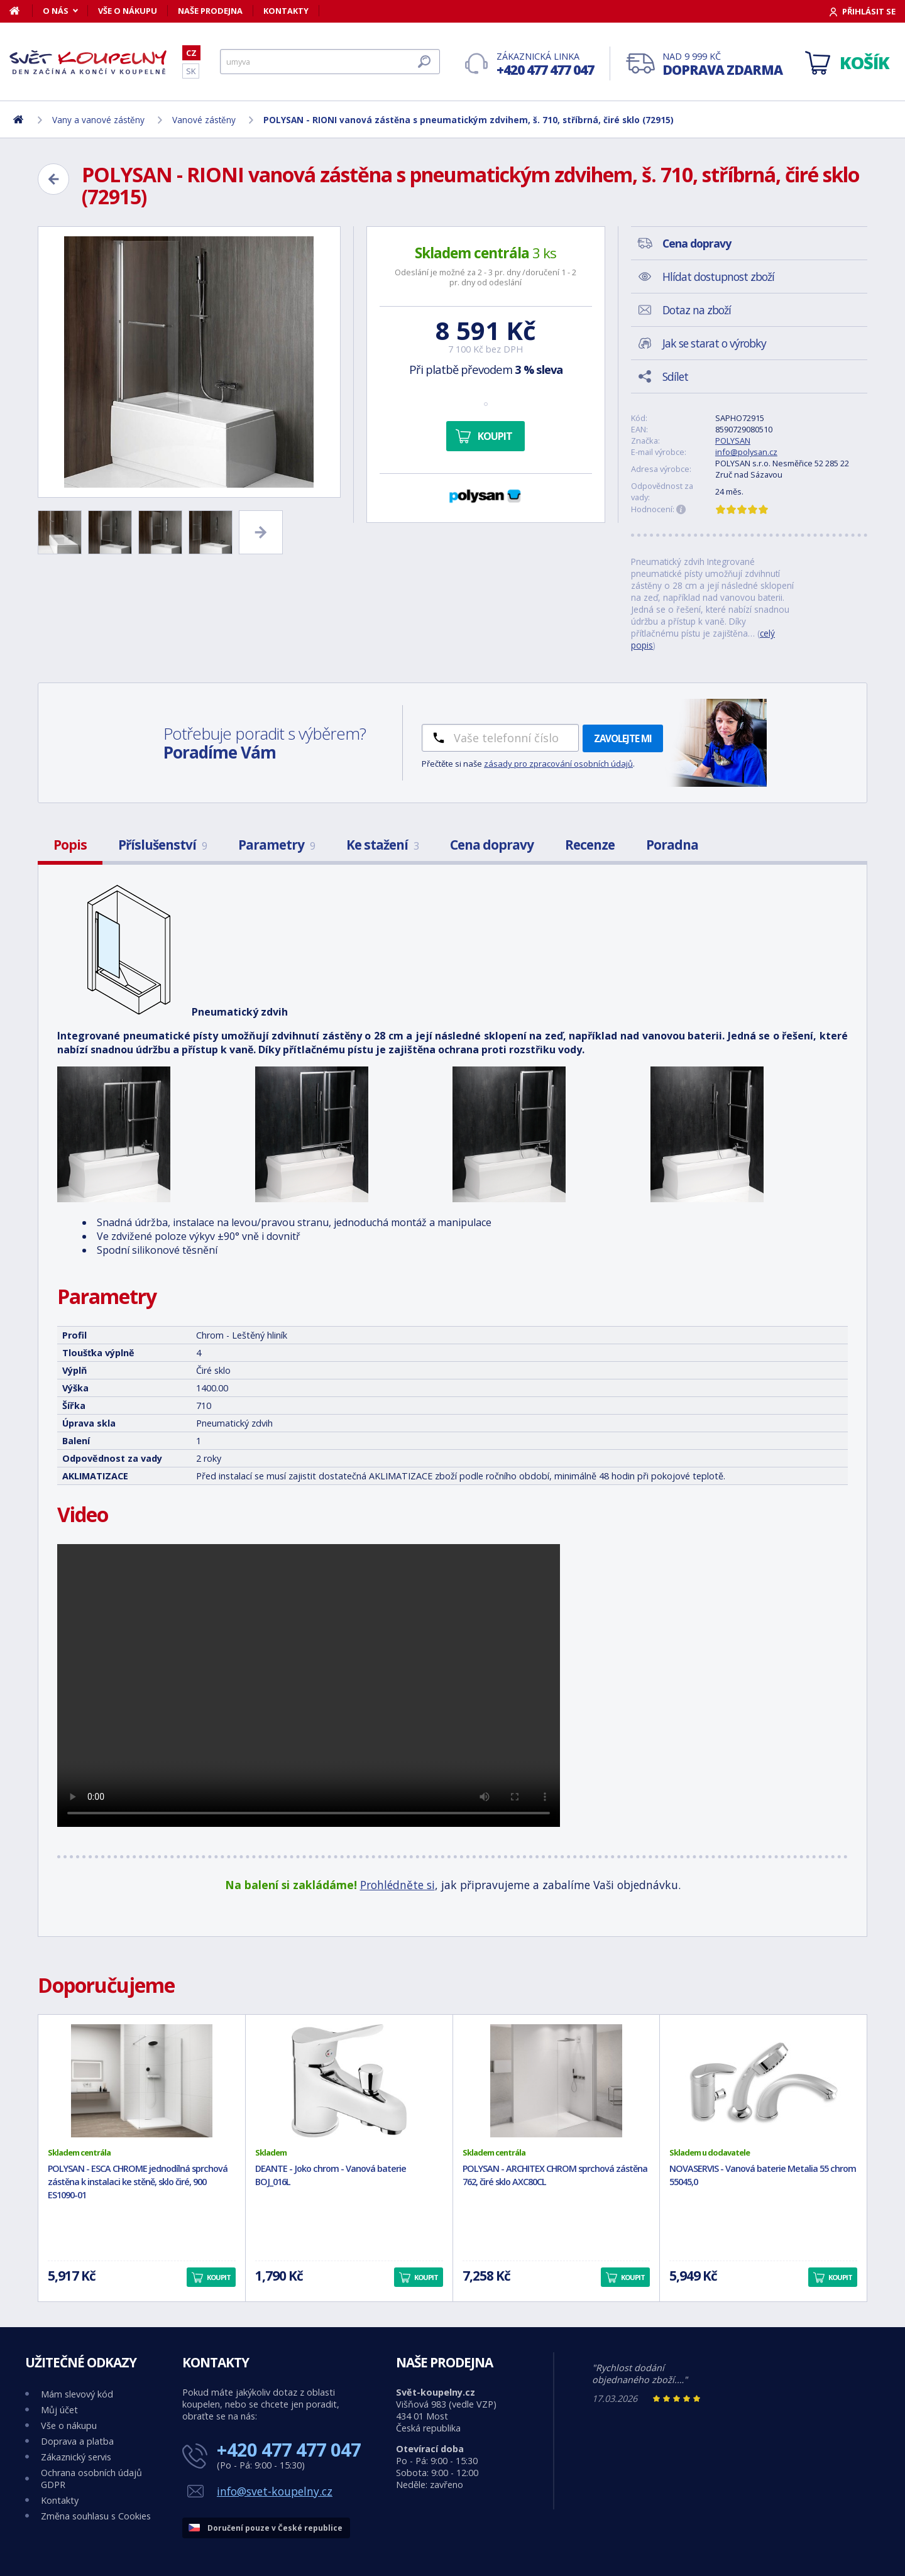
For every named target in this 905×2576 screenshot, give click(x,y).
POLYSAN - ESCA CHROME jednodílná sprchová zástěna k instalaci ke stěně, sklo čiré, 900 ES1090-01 (138, 2181)
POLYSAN (732, 440)
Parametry (276, 844)
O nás (56, 10)
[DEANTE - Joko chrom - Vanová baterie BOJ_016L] (349, 2080)
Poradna (672, 844)
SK (190, 71)
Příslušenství (162, 844)
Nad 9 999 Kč (722, 64)
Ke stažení (382, 844)
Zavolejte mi (623, 738)
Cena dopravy (492, 844)
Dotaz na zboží (696, 309)
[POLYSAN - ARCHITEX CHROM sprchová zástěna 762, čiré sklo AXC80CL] (556, 2080)
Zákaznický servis (76, 2457)
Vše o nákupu (127, 10)
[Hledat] (330, 61)
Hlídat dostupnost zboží (718, 276)
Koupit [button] (219, 2277)
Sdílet (675, 376)
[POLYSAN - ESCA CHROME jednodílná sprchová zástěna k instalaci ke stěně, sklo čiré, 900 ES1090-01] (142, 2080)
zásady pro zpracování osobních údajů (558, 763)
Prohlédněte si (397, 1884)
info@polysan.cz (746, 452)
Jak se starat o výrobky (714, 343)
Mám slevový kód (77, 2394)
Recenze (590, 844)
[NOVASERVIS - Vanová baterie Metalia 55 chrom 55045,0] (763, 2080)
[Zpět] (53, 179)
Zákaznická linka (545, 64)
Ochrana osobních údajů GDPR (91, 2479)
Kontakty (286, 10)
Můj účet (59, 2410)
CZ (191, 52)
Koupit (495, 436)
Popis (70, 844)
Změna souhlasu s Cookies (96, 2516)
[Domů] (21, 10)
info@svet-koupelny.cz (274, 2491)
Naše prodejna (210, 10)
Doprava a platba (77, 2441)
